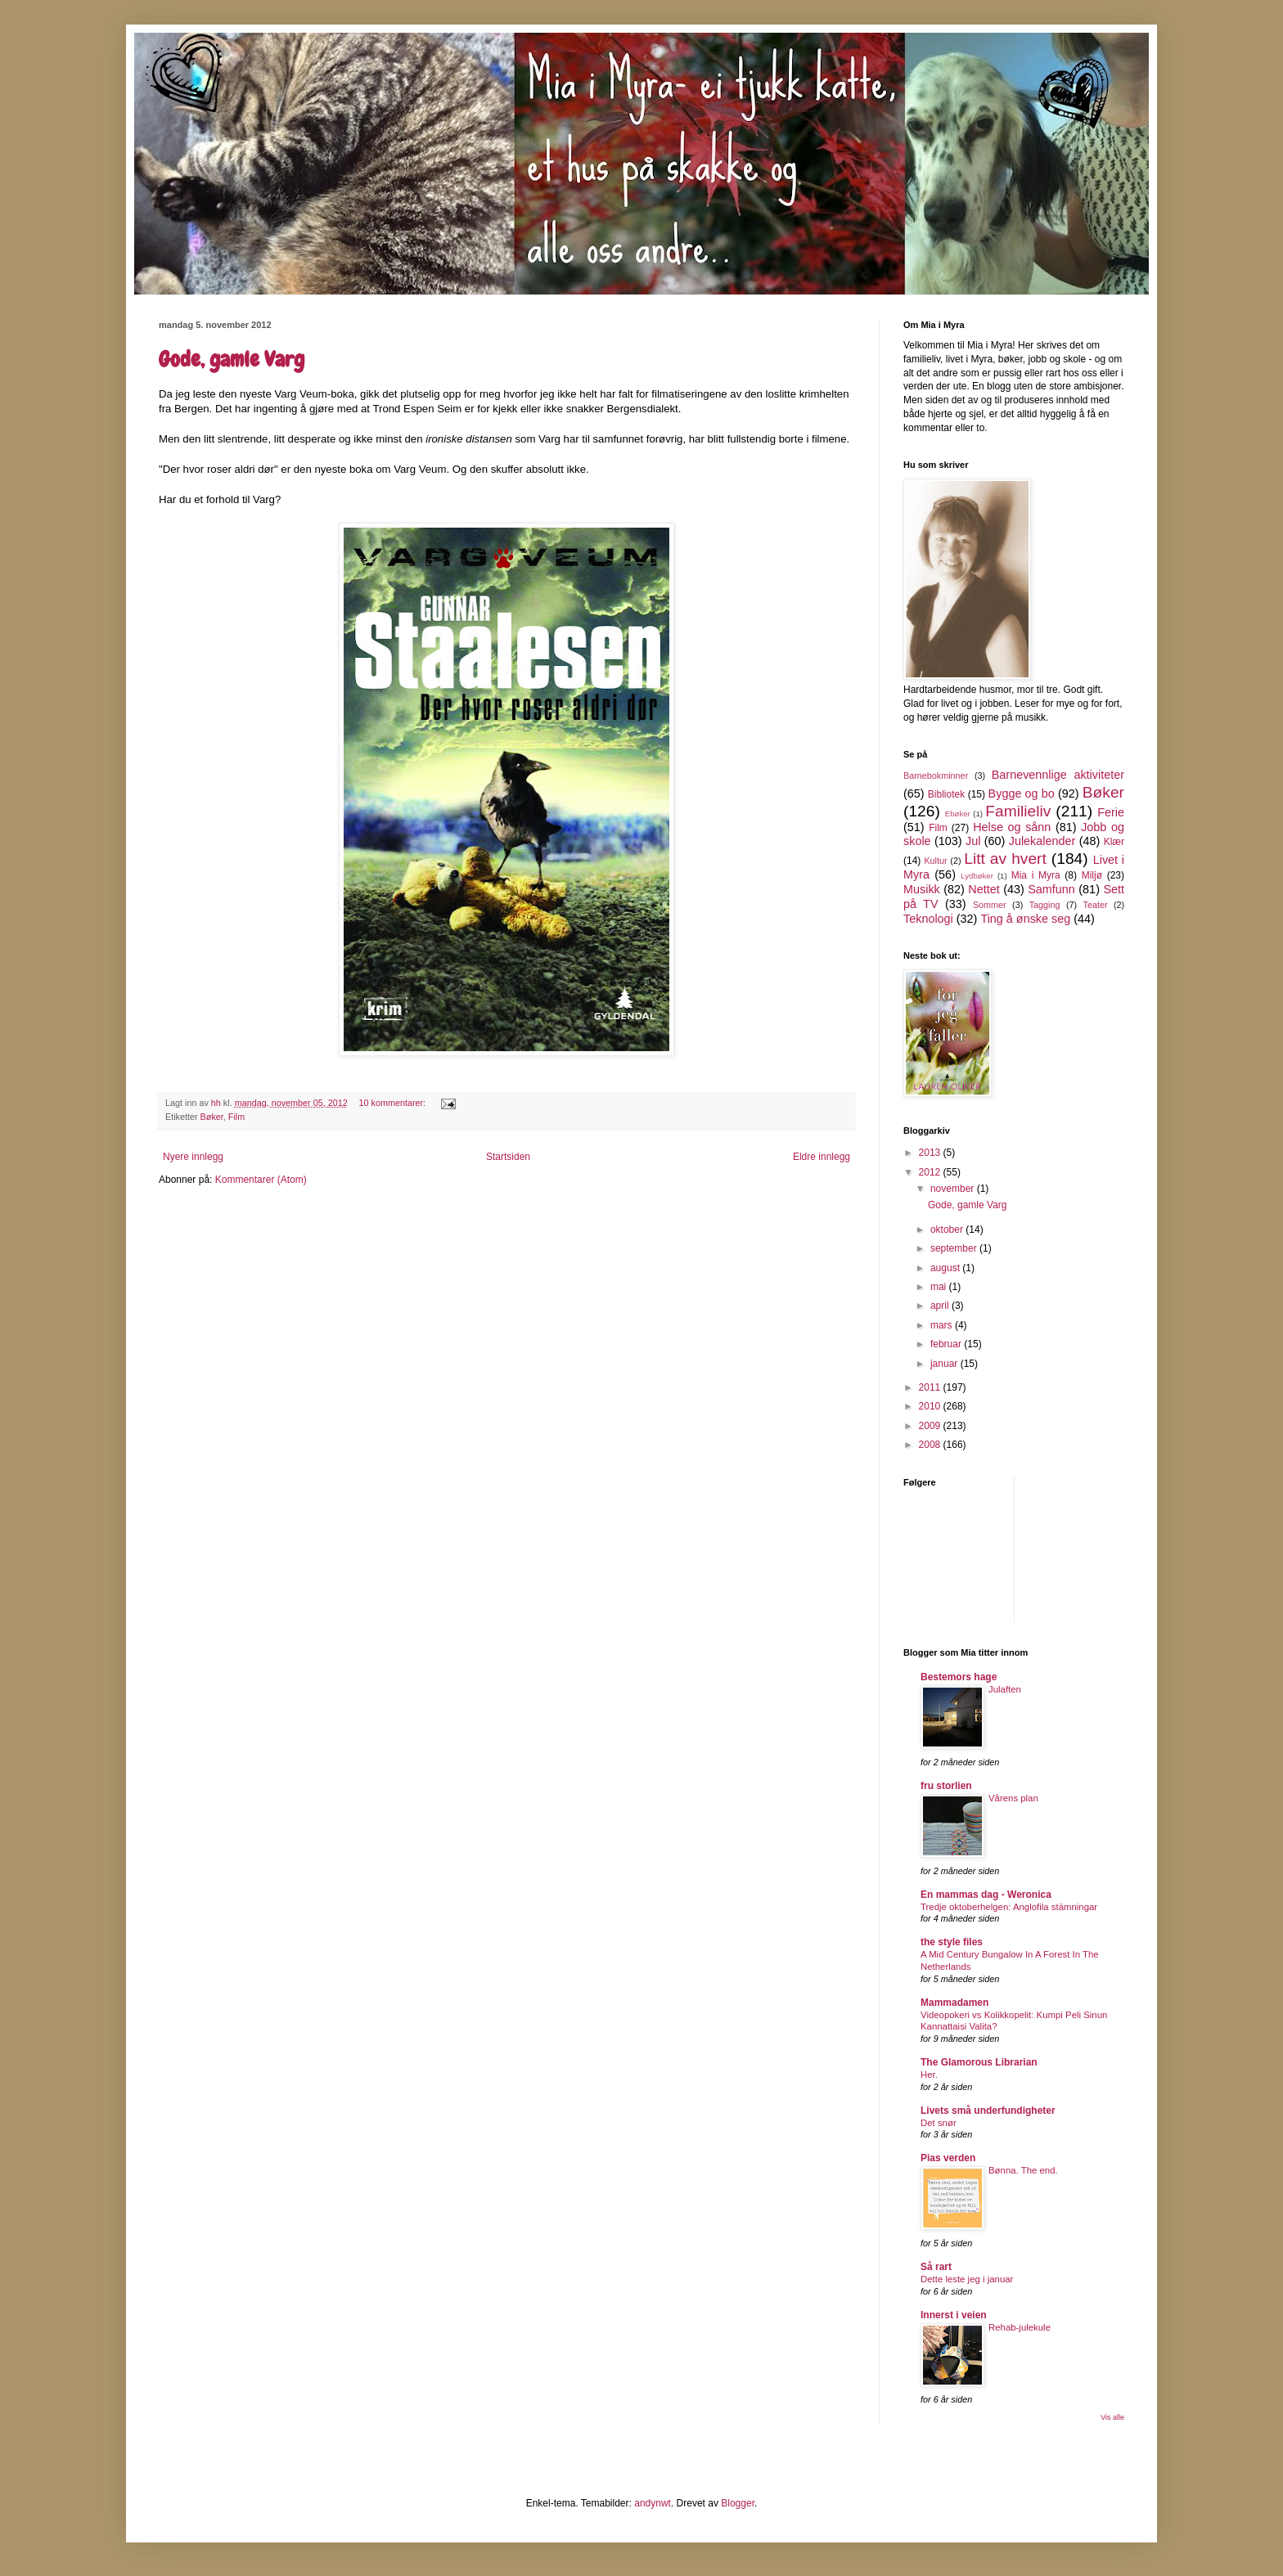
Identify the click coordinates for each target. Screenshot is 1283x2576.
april (941, 1305)
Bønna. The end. (1023, 2170)
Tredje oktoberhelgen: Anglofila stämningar (1009, 1907)
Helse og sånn (1012, 827)
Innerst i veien (954, 2315)
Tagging (1044, 905)
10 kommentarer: (394, 1103)
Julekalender (1042, 840)
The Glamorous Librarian (979, 2062)
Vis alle (1112, 2417)
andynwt (652, 2503)
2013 (931, 1152)
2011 (931, 1387)
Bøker (211, 1117)
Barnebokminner (935, 775)
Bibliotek (946, 794)
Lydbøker (977, 875)
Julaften (1004, 1689)
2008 (931, 1444)
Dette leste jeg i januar (967, 2279)
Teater (1095, 905)
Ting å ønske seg (1025, 918)
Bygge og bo (1021, 793)
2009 (931, 1426)
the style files (952, 1942)
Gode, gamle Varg (231, 359)
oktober (948, 1229)
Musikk (921, 889)
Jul (973, 840)
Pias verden (948, 2158)
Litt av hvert (1005, 858)
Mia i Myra (1035, 875)
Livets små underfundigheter (988, 2110)
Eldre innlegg (821, 1156)
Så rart (936, 2267)
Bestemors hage (959, 1677)
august (946, 1268)
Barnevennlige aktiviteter (1058, 774)
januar (945, 1363)
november (953, 1188)
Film (236, 1117)
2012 (931, 1172)
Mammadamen (954, 2002)
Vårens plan (1013, 1798)
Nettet (983, 889)
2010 (931, 1406)
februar (947, 1344)
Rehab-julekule (1019, 2327)
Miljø (1092, 875)
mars (942, 1325)
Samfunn (1051, 889)
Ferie (1110, 812)
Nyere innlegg (193, 1156)
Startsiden (508, 1156)
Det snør (939, 2123)
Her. (929, 2074)
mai (939, 1286)
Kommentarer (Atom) (261, 1179)
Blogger (737, 2503)
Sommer (989, 905)
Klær (1114, 841)
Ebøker (957, 813)
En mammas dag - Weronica (986, 1894)
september (954, 1248)
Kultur (935, 860)
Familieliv (1018, 811)
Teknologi (928, 918)
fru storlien (946, 1786)
